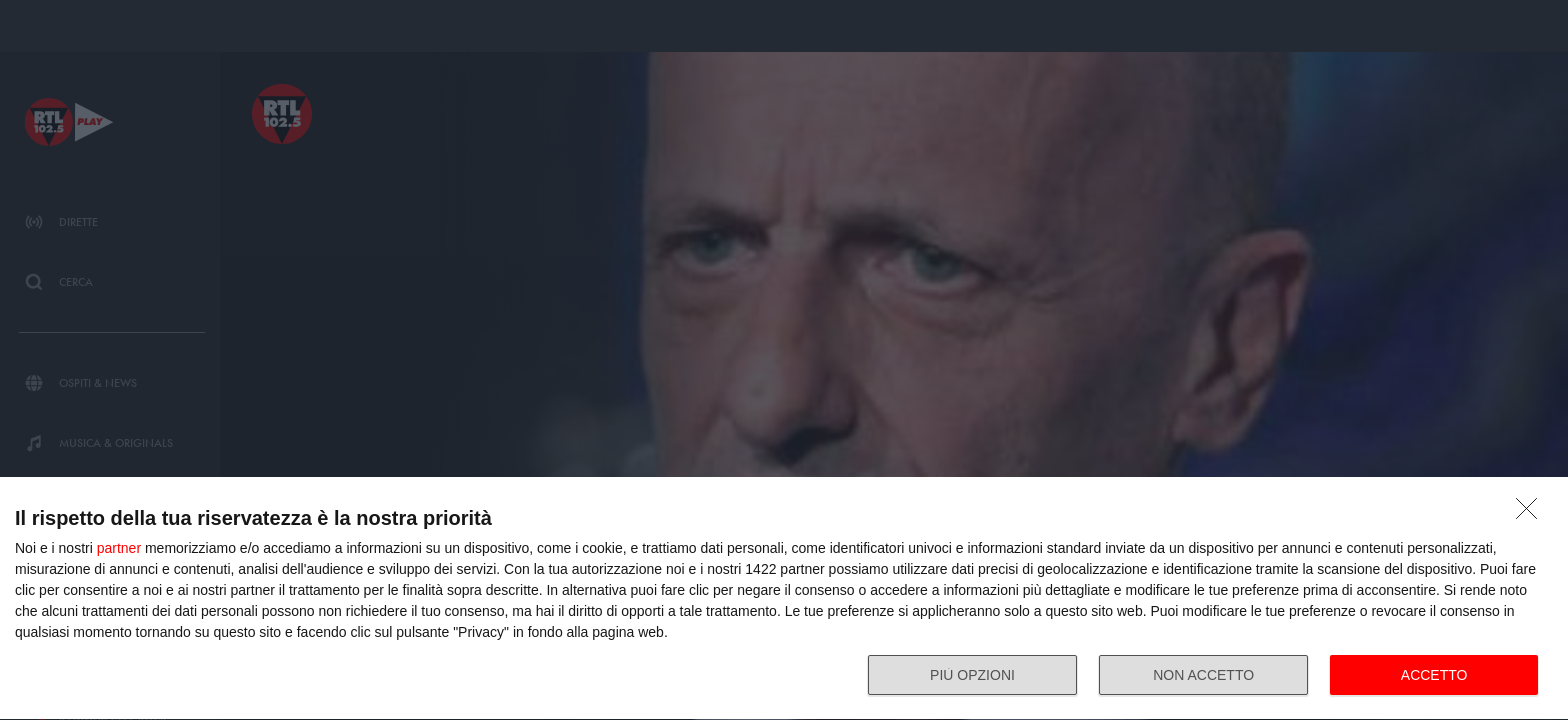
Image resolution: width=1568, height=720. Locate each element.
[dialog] (784, 599)
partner (119, 548)
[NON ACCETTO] (1532, 514)
